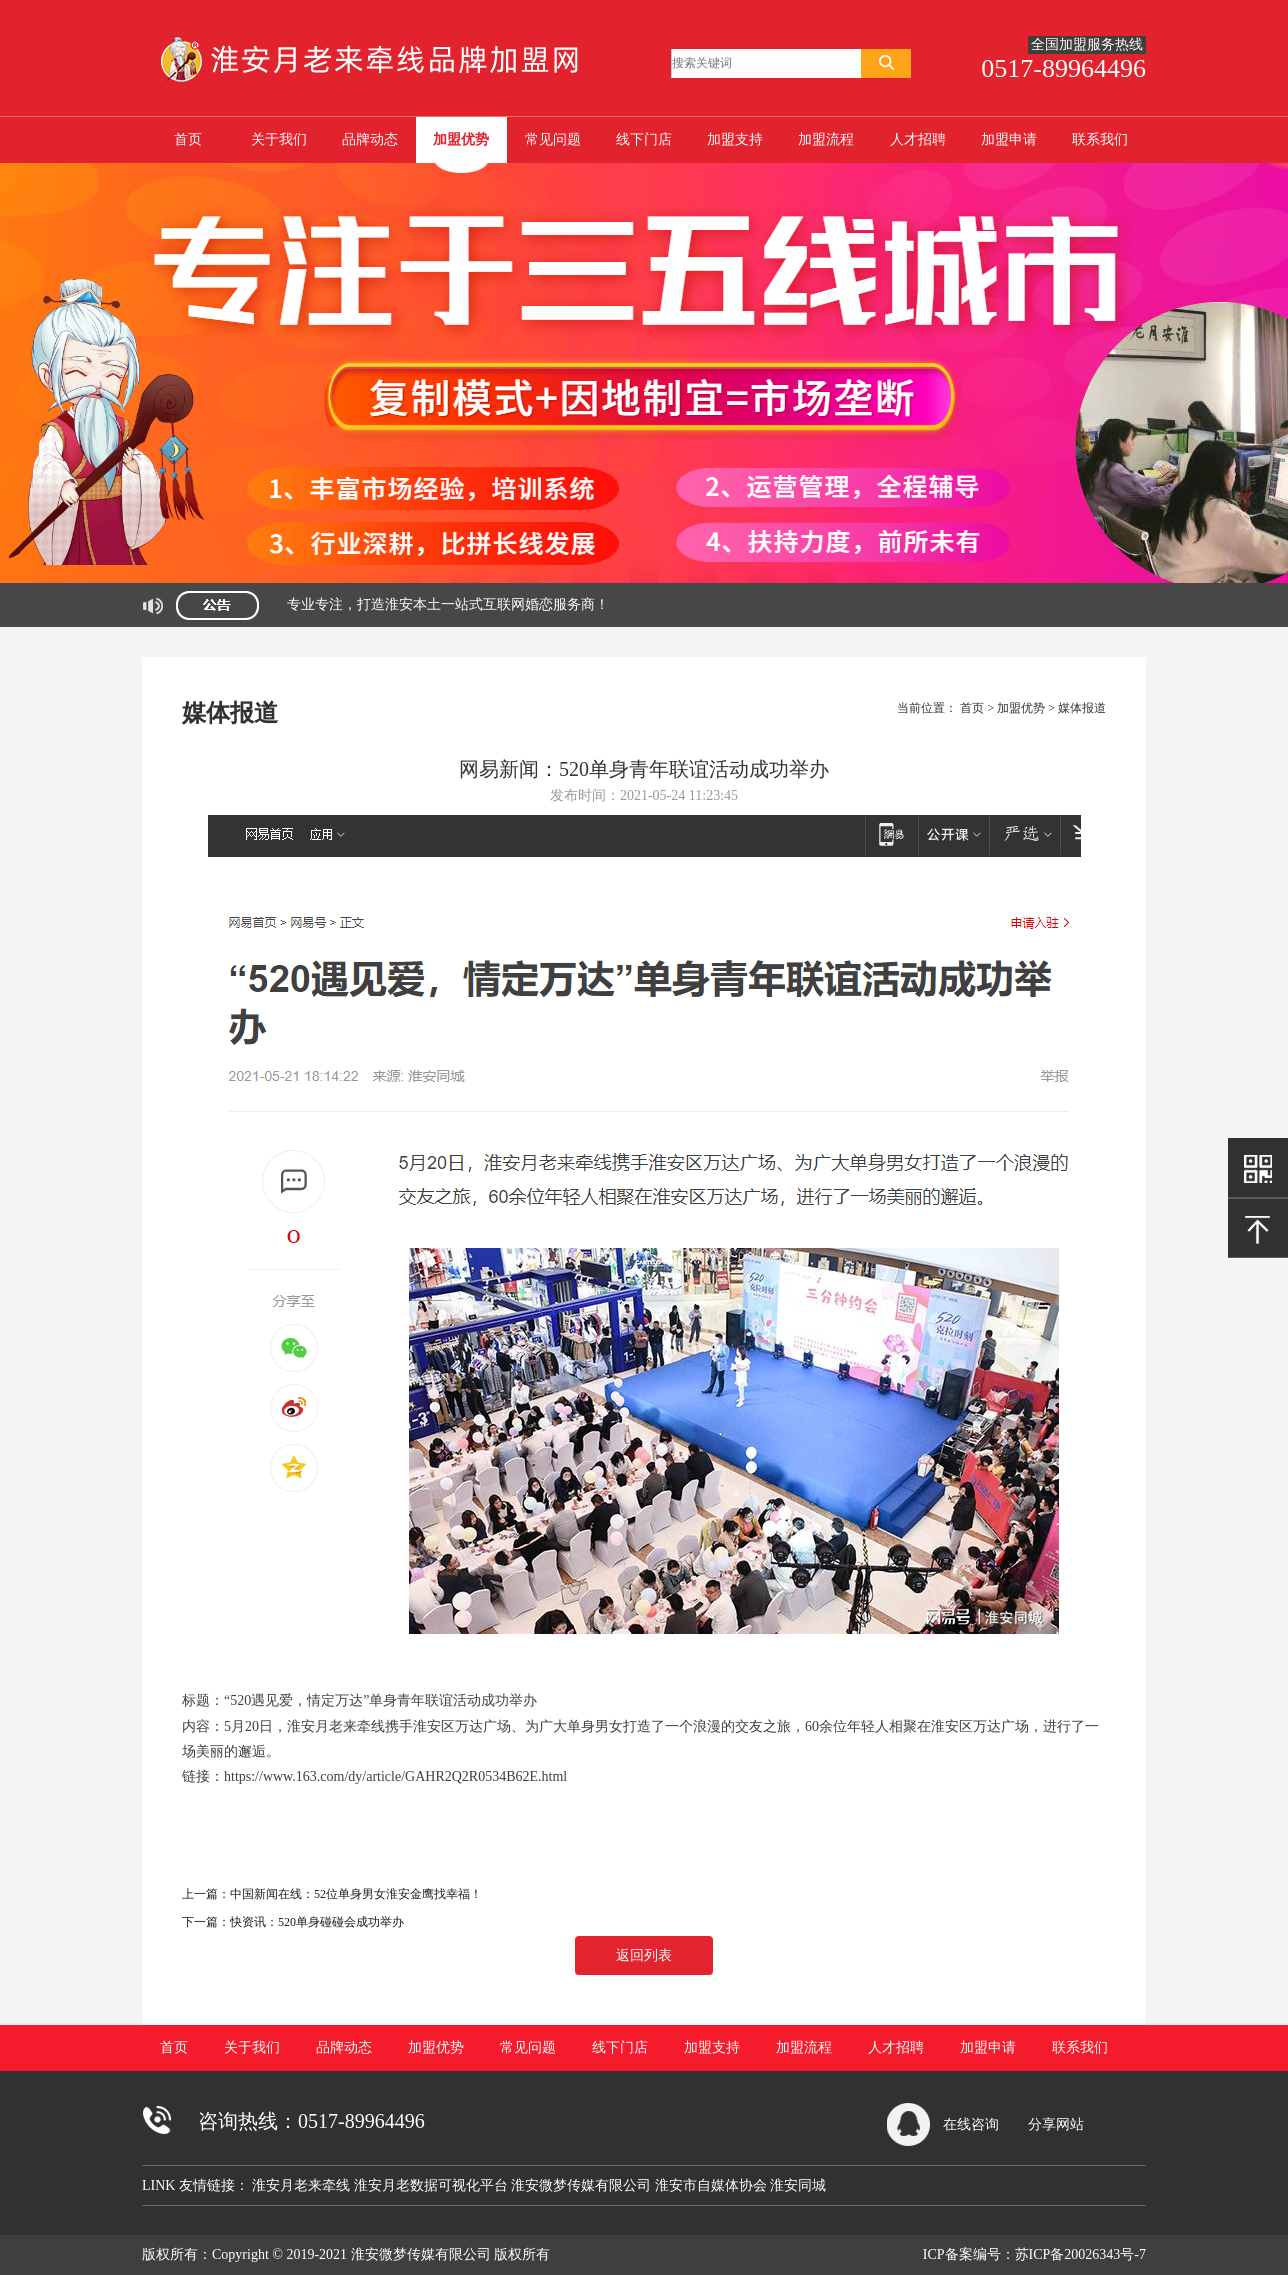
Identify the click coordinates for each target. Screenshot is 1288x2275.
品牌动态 (370, 139)
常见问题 (553, 139)
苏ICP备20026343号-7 (1080, 2254)
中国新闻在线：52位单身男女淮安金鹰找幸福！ (356, 1894)
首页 (188, 139)
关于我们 (279, 139)
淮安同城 (798, 2185)
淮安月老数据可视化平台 (433, 2185)
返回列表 (644, 1955)
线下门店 (644, 139)
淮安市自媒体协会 (713, 2185)
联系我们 (1100, 139)
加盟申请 (1009, 139)
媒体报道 (1082, 708)
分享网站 (1056, 2124)
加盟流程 (826, 139)
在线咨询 (971, 2124)
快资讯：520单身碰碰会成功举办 (317, 1922)
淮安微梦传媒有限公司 (583, 2185)
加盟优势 (461, 139)
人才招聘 (918, 139)
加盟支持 (735, 139)
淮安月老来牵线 (303, 2185)
